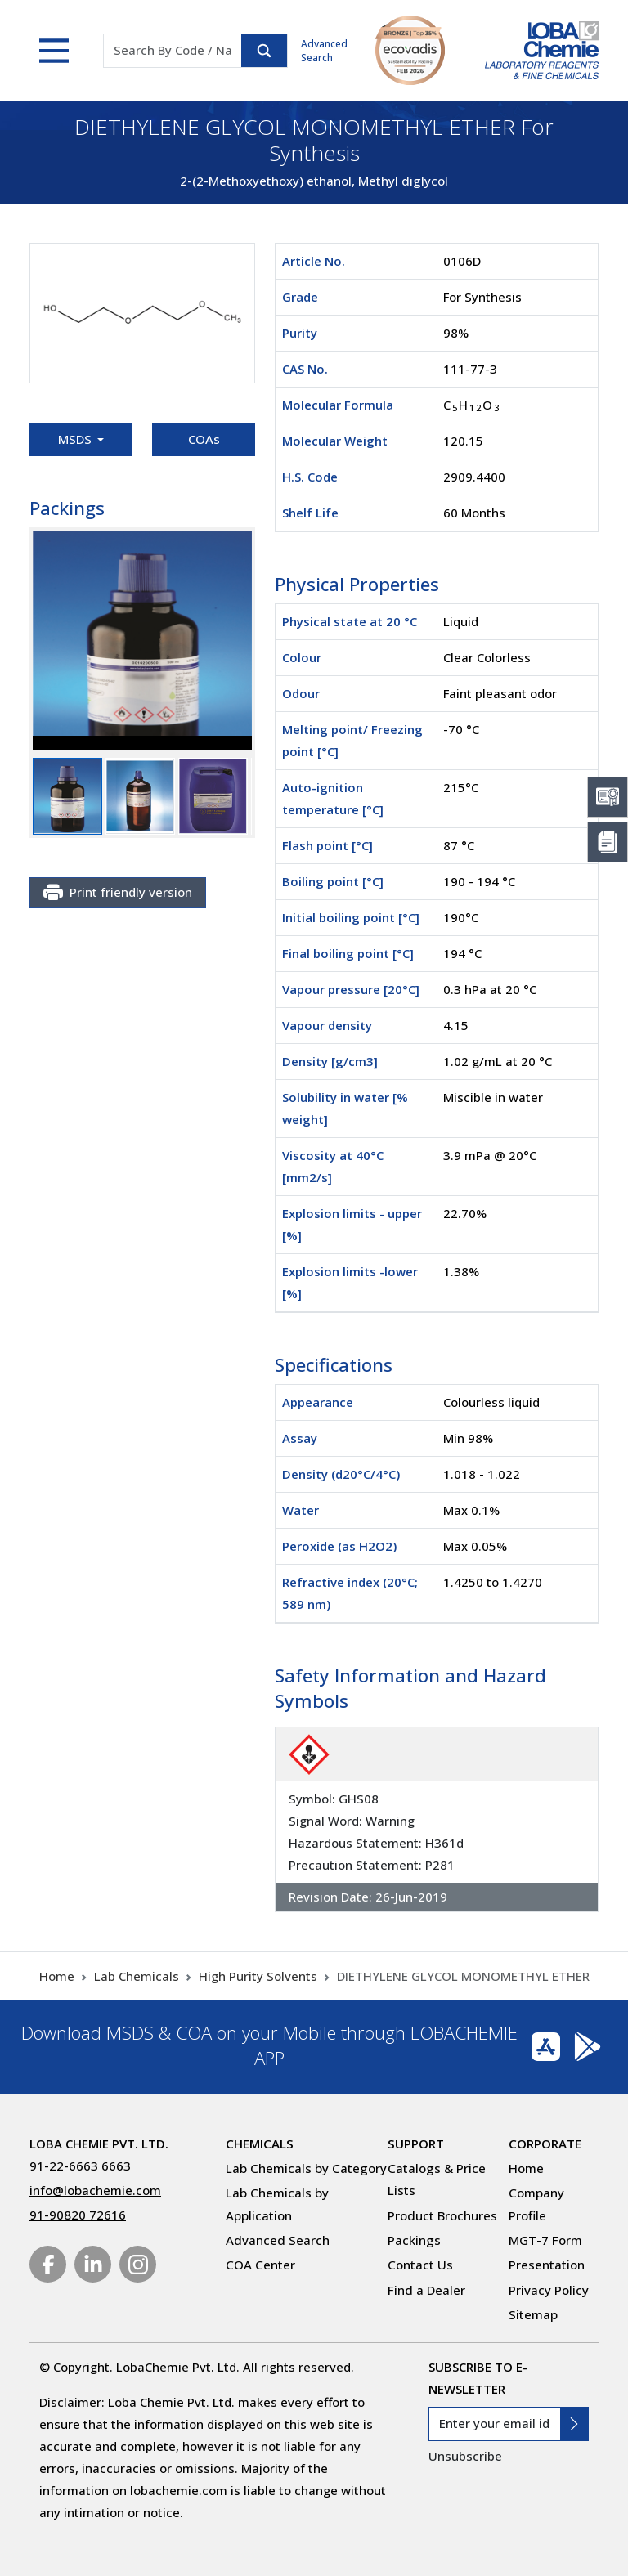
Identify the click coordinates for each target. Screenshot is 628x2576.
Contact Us (420, 2264)
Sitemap (533, 2314)
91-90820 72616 (77, 2214)
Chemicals (260, 2143)
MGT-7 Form (545, 2240)
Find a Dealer (426, 2290)
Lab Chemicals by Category (306, 2168)
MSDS (76, 439)
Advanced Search (324, 51)
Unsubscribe (465, 2456)
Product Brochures (442, 2215)
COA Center (260, 2264)
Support (416, 2143)
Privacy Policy (549, 2290)
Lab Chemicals (136, 1976)
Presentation (547, 2264)
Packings (414, 2240)
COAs (204, 439)
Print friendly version (117, 893)
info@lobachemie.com (95, 2190)
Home (56, 1976)
